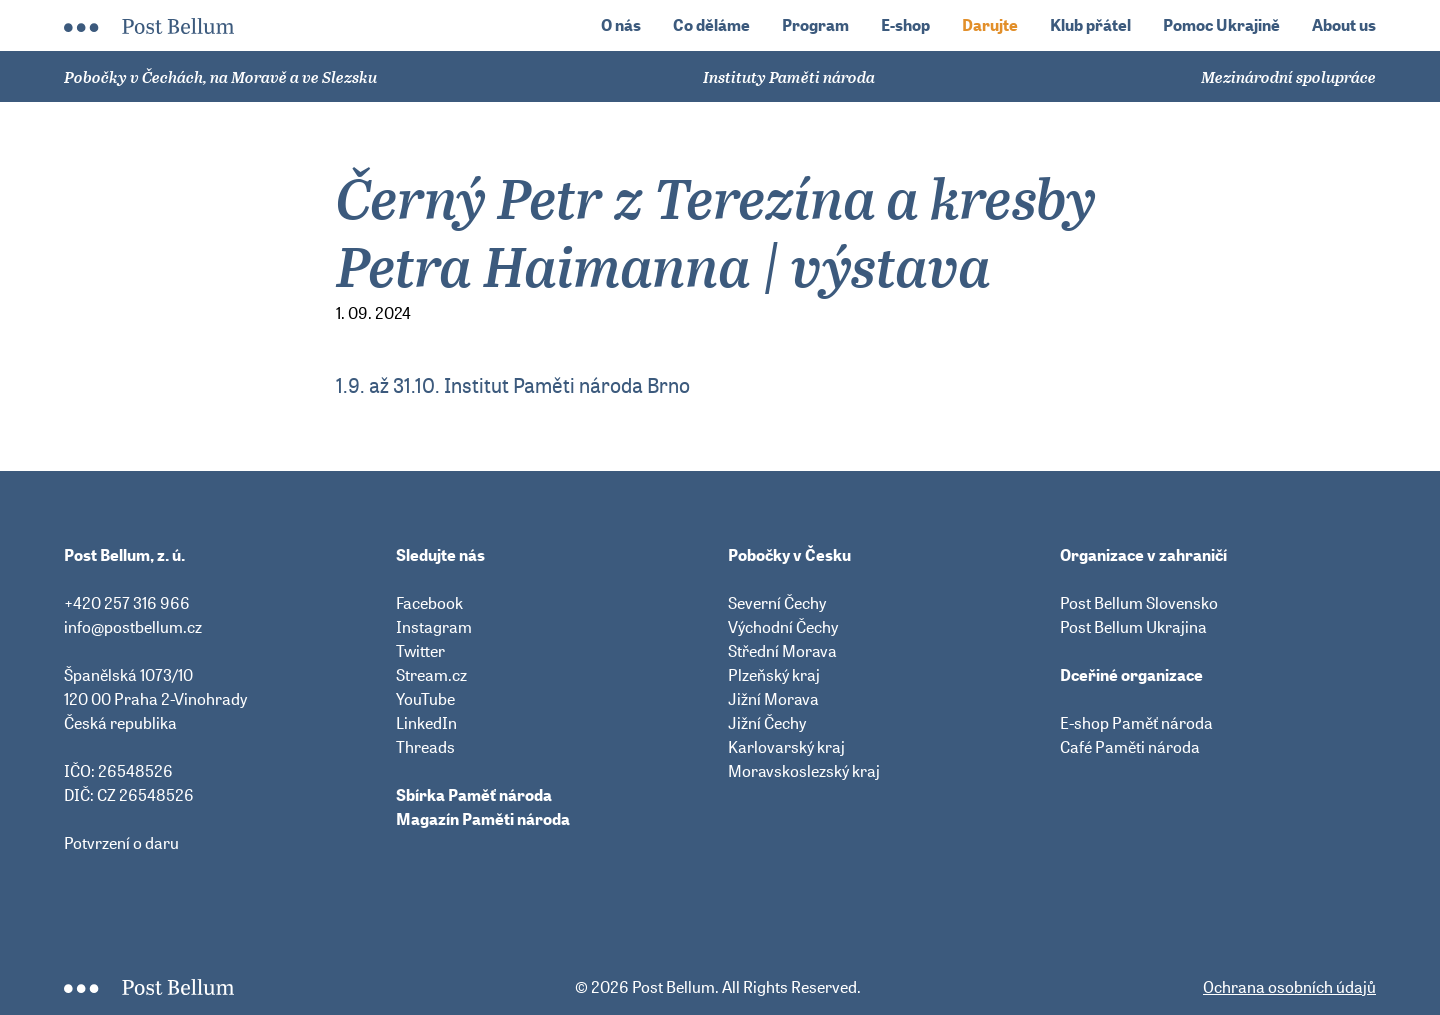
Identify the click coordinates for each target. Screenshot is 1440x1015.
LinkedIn (426, 723)
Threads (425, 747)
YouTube (425, 699)
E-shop (905, 25)
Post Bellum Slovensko (1139, 603)
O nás (621, 25)
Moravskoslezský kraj (804, 771)
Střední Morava (782, 651)
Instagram (434, 627)
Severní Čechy (777, 603)
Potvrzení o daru (121, 843)
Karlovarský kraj (786, 747)
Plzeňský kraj (774, 675)
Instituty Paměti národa (789, 77)
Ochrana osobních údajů (1289, 987)
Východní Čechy (783, 627)
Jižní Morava (773, 699)
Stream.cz (431, 675)
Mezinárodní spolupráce (1288, 77)
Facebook (429, 603)
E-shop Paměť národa (1136, 723)
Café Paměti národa (1130, 747)
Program (815, 25)
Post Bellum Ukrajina (1133, 627)
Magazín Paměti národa (483, 819)
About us (1344, 25)
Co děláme (711, 25)
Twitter (420, 651)
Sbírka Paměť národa (474, 795)
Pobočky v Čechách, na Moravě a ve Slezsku (220, 77)
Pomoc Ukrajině (1221, 25)
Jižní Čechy (767, 723)
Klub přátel (1090, 25)
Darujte (990, 25)
